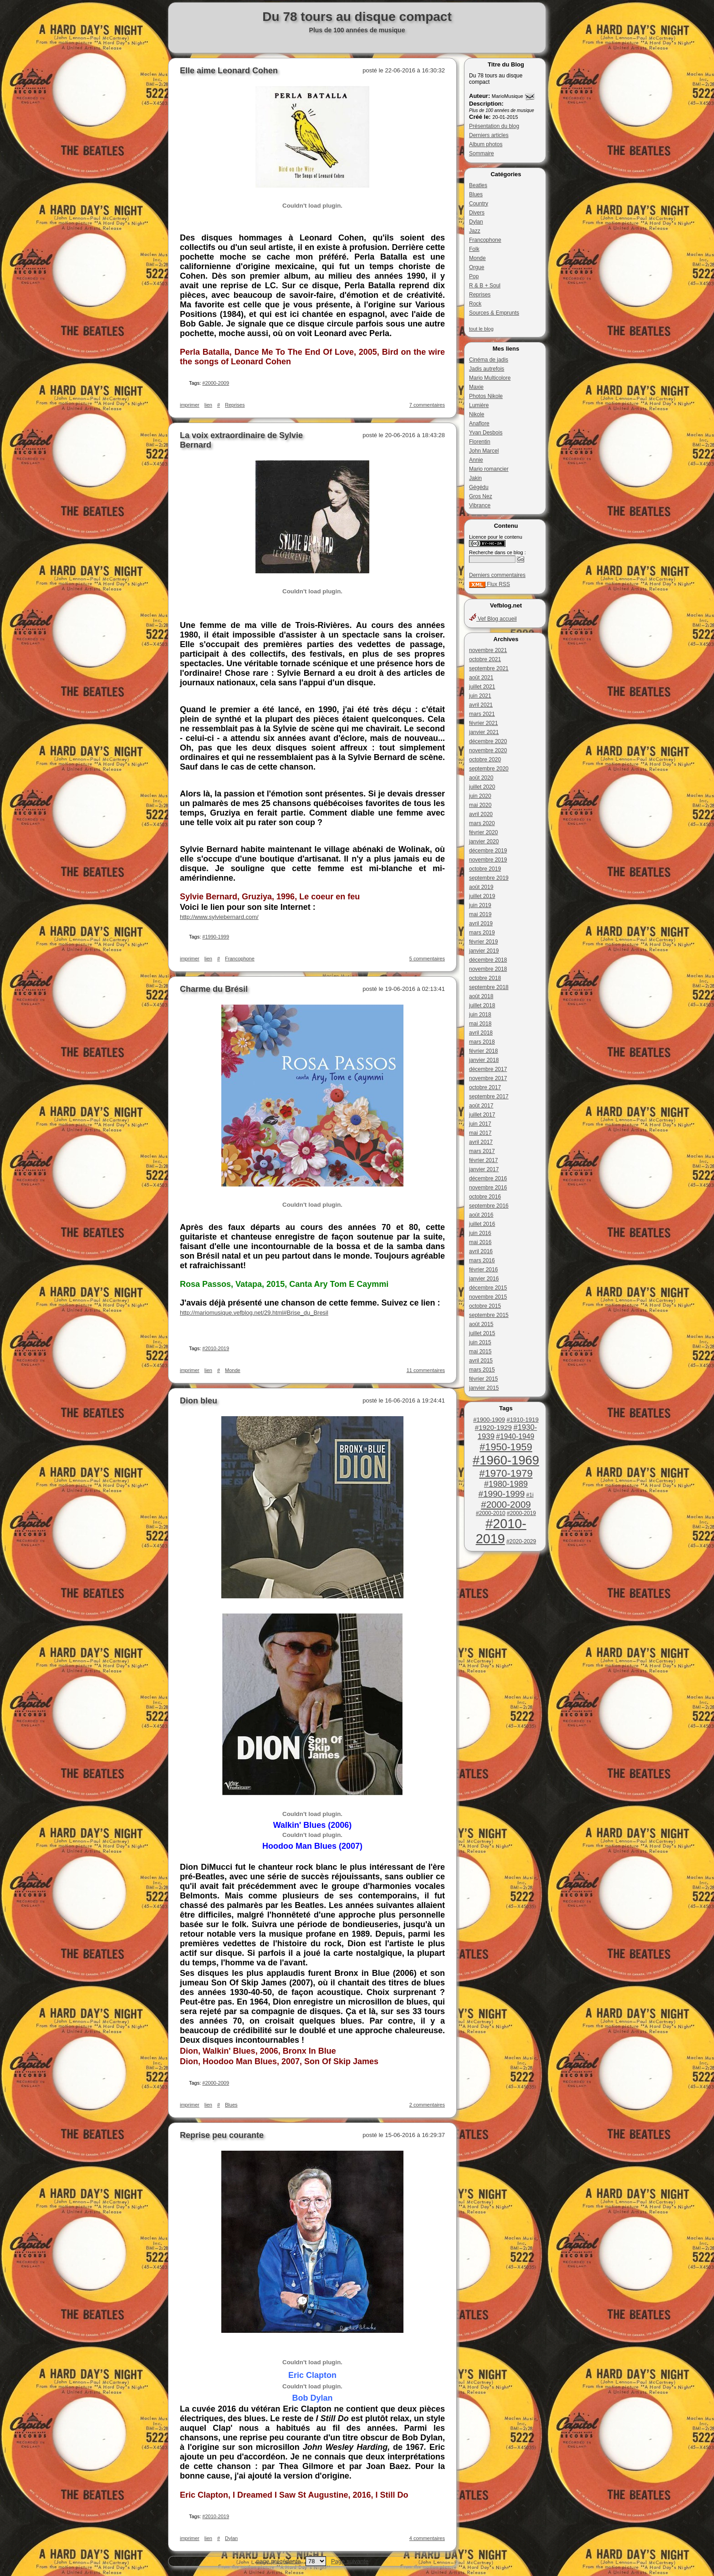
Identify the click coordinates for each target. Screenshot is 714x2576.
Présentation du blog (494, 126)
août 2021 (481, 677)
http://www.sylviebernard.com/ (219, 916)
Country (478, 203)
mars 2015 (482, 1370)
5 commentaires (427, 958)
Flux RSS (489, 584)
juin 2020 (480, 796)
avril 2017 (481, 1142)
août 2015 (481, 1324)
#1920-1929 (493, 1427)
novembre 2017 (488, 1078)
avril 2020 (481, 814)
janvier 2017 (484, 1169)
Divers (476, 212)
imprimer (189, 405)
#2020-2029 (521, 1541)
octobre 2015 (485, 1306)
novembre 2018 (488, 969)
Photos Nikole (486, 396)
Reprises (479, 294)
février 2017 (483, 1160)
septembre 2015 (489, 1315)
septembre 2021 (489, 668)
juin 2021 (480, 696)
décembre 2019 (488, 850)
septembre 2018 (489, 987)
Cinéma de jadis (488, 360)
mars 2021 (482, 714)
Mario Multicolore (489, 378)
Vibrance (479, 505)
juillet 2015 (482, 1333)
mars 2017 (482, 1151)
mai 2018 (480, 1023)
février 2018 (483, 1051)
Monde (477, 258)
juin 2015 (480, 1342)
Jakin (475, 478)
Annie (476, 460)
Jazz (474, 231)
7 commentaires (427, 405)
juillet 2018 (482, 1005)
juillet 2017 (482, 1115)
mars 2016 (482, 1260)
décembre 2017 (488, 1069)
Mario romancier (489, 469)
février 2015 (483, 1379)
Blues (476, 194)
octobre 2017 (485, 1087)
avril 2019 (481, 923)
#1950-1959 (505, 1447)
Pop (474, 276)
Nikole (476, 414)
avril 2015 (481, 1360)
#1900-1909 (489, 1419)
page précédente (278, 2561)
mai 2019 (480, 914)
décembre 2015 (488, 1288)
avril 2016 (481, 1251)
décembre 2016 (488, 1178)
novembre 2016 (488, 1187)
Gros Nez (480, 496)
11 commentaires (426, 1370)
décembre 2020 (488, 741)
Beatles (478, 185)
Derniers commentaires (497, 575)
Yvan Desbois (485, 432)
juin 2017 (480, 1124)
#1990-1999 (501, 1494)
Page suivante (349, 2561)
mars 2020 (482, 823)
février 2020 (483, 832)
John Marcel (484, 451)
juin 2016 (480, 1233)
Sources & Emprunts (494, 313)
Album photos (485, 144)
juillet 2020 (482, 787)
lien (208, 405)
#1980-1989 (506, 1484)
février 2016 (483, 1269)
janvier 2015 (484, 1388)
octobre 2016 (485, 1197)
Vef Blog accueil (493, 619)
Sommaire (481, 153)
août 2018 (481, 996)
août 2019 (481, 887)
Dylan (476, 222)
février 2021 (483, 723)
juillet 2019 (482, 896)
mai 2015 (480, 1351)
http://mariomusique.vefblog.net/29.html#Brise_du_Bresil (254, 1312)
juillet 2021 (482, 687)
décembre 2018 (488, 960)
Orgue (476, 267)
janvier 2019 (484, 951)
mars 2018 (482, 1042)
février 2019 (483, 942)
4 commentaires (427, 2538)
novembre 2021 (488, 650)
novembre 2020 (488, 750)
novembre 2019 (488, 860)
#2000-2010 (490, 1513)
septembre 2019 (489, 878)
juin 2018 (480, 1014)
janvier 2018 (484, 1060)
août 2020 (481, 778)
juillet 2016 (482, 1224)
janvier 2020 (484, 841)
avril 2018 (481, 1033)
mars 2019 (482, 932)
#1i (530, 1495)
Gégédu (479, 487)
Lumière (479, 405)
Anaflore (479, 423)
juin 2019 (480, 905)
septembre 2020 (489, 768)
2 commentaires (427, 2104)
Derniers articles (489, 135)
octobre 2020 (485, 759)
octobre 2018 (485, 978)
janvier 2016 (484, 1278)
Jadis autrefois (486, 369)
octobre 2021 (485, 659)
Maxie (476, 387)
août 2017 (481, 1105)
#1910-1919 (522, 1419)
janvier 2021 (484, 732)
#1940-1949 (515, 1436)
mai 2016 (480, 1242)
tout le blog (481, 329)
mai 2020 (480, 805)
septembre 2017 (489, 1096)
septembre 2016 (489, 1206)
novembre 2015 (488, 1297)
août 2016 (481, 1215)
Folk (474, 249)
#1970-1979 (505, 1473)
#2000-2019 (521, 1513)
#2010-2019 (501, 1531)
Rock (475, 304)
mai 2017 (480, 1133)
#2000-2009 (506, 1504)
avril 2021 (481, 705)
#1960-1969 (506, 1460)
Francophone (485, 240)
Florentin (479, 442)
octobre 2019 (485, 869)
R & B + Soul (484, 285)
